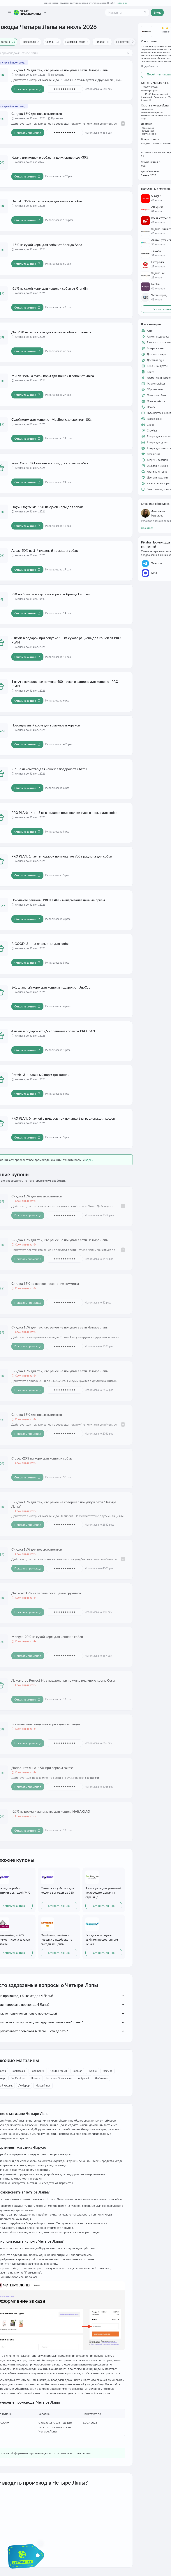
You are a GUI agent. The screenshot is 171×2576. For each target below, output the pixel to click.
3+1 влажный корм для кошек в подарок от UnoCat (50, 987)
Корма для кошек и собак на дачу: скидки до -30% (50, 157)
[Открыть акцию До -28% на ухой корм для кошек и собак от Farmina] (27, 351)
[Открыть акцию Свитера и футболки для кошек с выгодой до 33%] (59, 1905)
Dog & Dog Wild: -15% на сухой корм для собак (47, 507)
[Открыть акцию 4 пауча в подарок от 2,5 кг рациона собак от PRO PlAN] (27, 1050)
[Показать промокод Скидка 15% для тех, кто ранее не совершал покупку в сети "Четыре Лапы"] (27, 1524)
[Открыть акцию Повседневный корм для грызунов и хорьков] (27, 744)
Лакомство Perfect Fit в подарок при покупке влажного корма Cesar (63, 1680)
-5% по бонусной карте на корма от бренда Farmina (50, 594)
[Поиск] (145, 12)
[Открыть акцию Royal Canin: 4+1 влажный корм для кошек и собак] (27, 482)
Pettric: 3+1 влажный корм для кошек (40, 1075)
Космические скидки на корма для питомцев (45, 1724)
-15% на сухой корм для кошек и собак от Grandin (49, 288)
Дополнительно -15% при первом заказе (42, 1768)
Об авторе (147, 528)
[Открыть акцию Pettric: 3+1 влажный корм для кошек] (27, 1093)
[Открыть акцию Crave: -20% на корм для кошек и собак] (27, 1477)
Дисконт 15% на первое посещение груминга (46, 1593)
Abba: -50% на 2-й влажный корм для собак (44, 550)
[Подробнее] (157, 66)
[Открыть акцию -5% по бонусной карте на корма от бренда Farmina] (27, 613)
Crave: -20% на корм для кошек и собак (41, 1458)
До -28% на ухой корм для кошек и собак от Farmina (51, 332)
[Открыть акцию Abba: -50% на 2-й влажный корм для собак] (27, 569)
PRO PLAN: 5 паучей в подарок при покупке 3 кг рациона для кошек (63, 1118)
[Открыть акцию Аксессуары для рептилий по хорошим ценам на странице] (103, 1905)
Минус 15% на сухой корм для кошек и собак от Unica (52, 376)
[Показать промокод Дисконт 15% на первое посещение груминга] (27, 1612)
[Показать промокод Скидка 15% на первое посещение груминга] (27, 1302)
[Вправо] (133, 42)
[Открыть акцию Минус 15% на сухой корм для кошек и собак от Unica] (27, 394)
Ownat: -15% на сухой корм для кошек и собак (47, 201)
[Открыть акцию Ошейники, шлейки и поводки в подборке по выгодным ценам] (59, 1952)
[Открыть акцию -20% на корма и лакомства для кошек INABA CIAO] (27, 1830)
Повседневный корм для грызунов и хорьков (45, 725)
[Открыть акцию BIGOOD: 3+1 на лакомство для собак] (27, 962)
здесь (89, 1159)
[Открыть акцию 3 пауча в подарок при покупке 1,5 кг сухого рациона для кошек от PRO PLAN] (27, 657)
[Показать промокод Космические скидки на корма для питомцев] (27, 1743)
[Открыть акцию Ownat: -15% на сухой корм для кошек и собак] (27, 220)
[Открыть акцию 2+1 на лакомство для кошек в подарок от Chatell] (27, 788)
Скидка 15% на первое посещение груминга (45, 1283)
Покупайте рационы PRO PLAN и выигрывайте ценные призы (58, 900)
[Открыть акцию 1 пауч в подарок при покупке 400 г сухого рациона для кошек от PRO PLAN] (27, 700)
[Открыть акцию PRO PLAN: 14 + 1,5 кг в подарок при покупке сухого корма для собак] (27, 831)
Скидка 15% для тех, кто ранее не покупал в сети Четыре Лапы (59, 70)
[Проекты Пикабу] (45, 12)
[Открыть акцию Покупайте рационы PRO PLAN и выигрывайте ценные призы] (27, 919)
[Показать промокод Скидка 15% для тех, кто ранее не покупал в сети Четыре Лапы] (27, 89)
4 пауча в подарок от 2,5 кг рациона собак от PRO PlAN (53, 1031)
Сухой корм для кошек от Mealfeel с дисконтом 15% (51, 419)
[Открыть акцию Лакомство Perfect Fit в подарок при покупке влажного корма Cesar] (27, 1699)
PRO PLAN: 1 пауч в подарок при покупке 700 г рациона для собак (61, 856)
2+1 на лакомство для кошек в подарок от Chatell (49, 769)
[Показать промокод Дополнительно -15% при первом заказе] (27, 1786)
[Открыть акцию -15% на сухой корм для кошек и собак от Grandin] (27, 307)
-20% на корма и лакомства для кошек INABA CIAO (50, 1811)
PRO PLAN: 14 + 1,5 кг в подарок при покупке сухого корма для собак (64, 813)
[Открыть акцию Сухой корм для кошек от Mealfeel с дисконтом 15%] (27, 438)
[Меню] (9, 12)
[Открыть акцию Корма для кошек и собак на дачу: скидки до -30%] (27, 176)
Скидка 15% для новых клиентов (36, 114)
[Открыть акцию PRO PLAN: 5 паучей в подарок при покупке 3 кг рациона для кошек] (27, 1137)
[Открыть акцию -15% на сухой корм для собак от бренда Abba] (27, 263)
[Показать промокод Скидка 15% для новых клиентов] (27, 132)
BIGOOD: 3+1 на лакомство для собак (40, 944)
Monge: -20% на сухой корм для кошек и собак (47, 1637)
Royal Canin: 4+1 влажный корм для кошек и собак (49, 463)
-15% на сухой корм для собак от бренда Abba (46, 245)
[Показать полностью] (123, 123)
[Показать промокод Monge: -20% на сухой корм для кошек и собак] (27, 1655)
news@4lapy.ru (150, 90)
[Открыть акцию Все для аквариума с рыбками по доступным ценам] (103, 1952)
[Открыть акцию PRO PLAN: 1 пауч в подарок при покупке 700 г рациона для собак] (27, 875)
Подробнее (121, 2)
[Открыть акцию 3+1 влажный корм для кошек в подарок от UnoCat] (27, 1006)
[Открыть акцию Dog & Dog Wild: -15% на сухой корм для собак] (27, 526)
